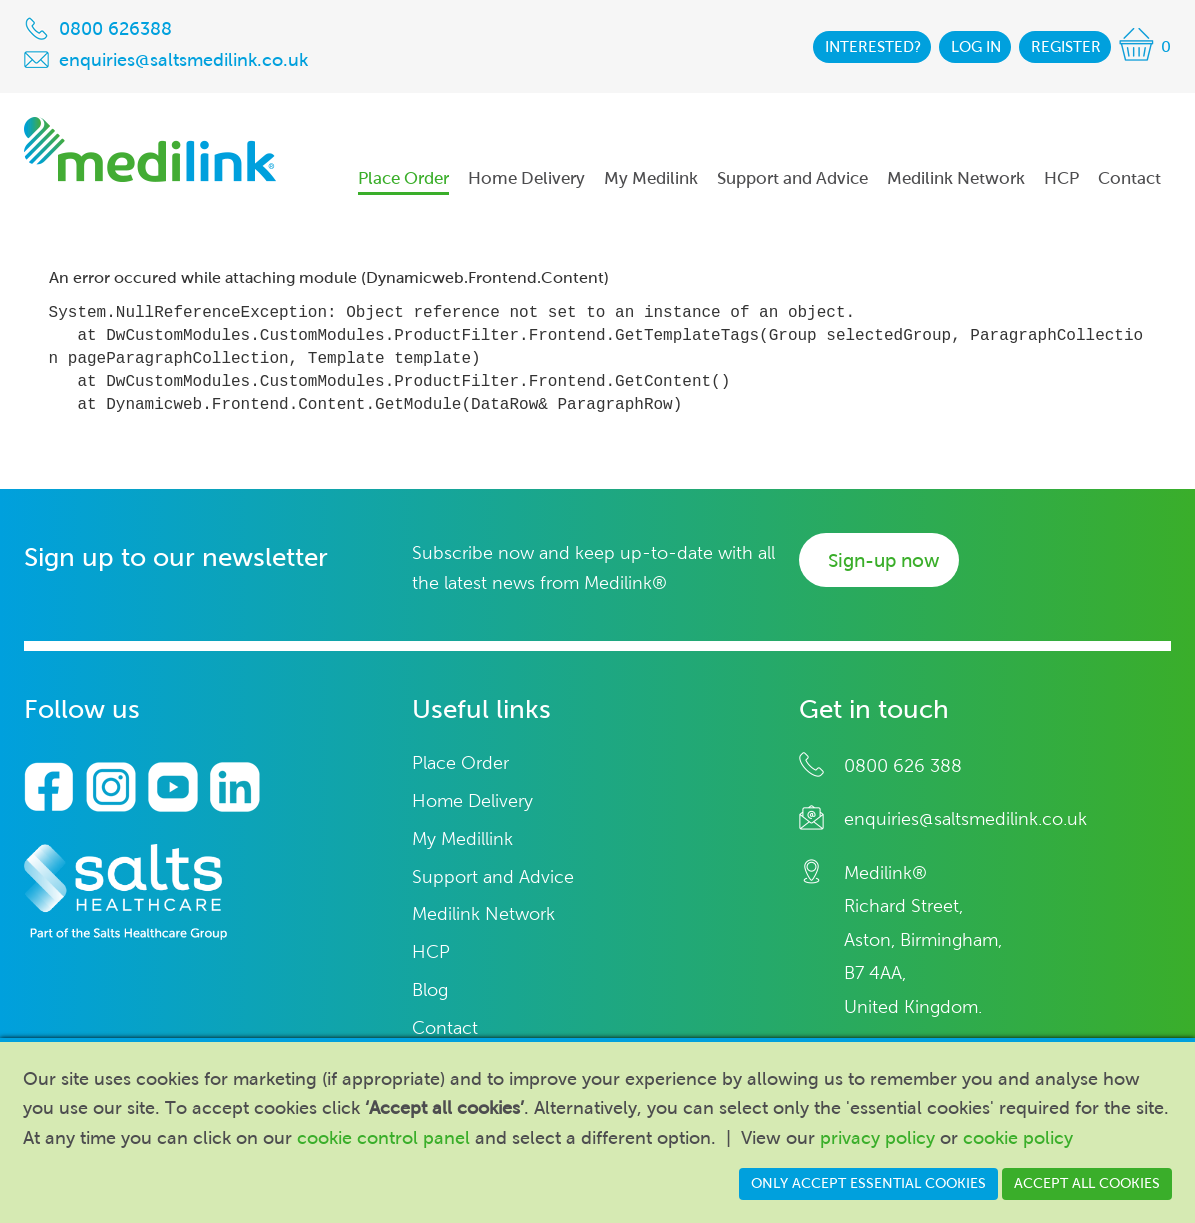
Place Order (460, 763)
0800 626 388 (903, 766)
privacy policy (877, 1138)
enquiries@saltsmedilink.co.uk (965, 819)
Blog (430, 990)
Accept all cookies (1087, 1183)
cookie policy (1018, 1138)
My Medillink (462, 839)
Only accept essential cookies (868, 1183)
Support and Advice (493, 877)
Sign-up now (883, 560)
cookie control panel (383, 1138)
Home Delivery (472, 801)
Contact (445, 1028)
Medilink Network (483, 914)
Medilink (150, 149)
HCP (431, 952)
